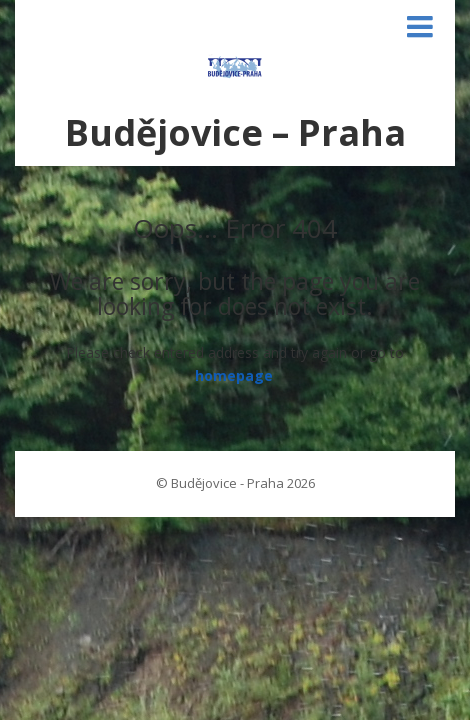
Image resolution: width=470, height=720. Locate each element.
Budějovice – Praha (235, 132)
